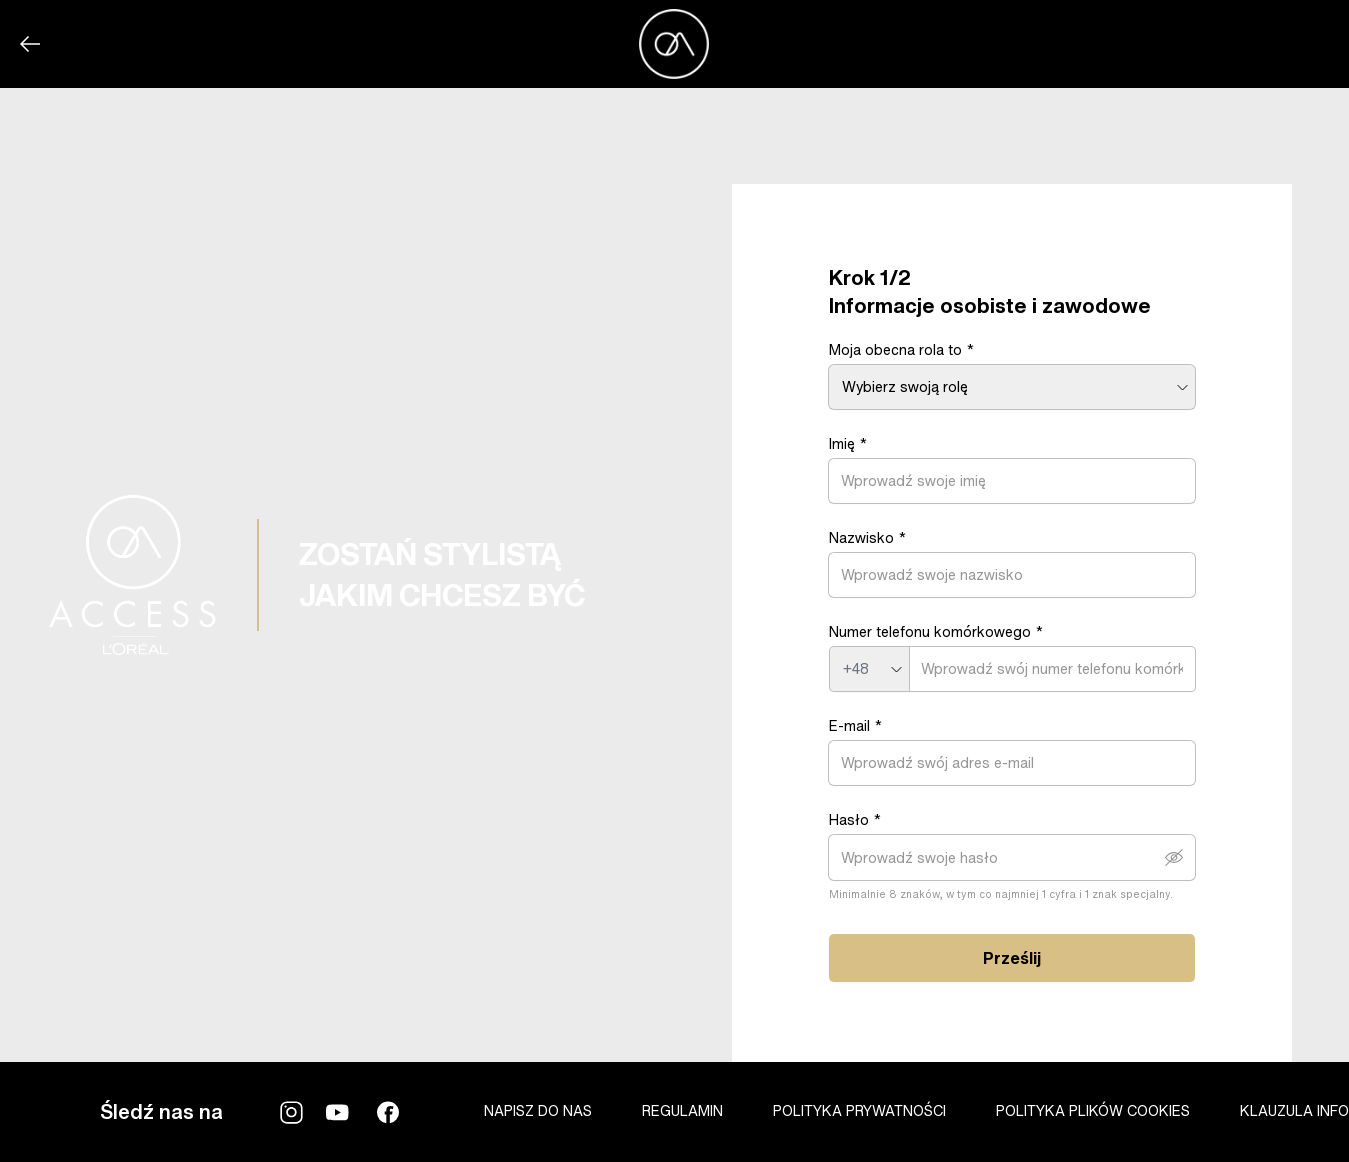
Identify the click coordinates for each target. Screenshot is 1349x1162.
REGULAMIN (682, 1110)
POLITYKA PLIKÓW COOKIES (1093, 1110)
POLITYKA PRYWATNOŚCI (859, 1110)
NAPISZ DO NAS (538, 1110)
